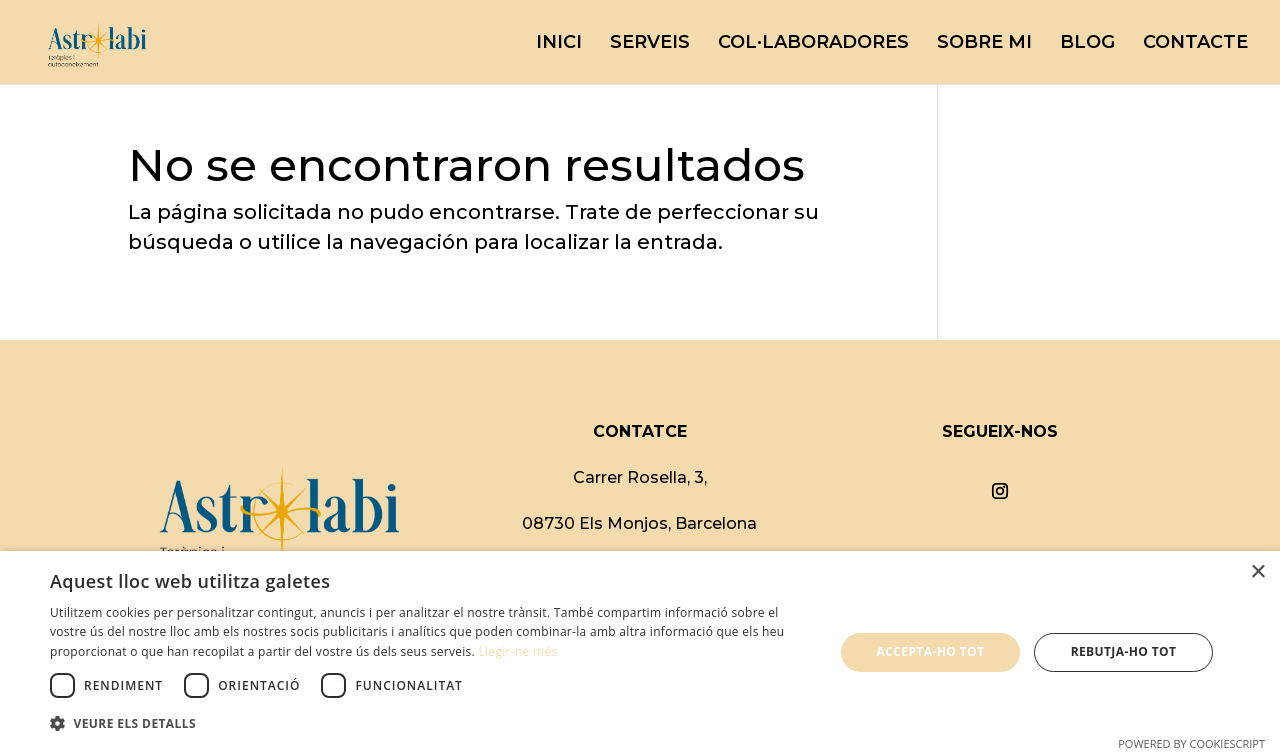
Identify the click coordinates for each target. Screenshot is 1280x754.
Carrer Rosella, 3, (640, 477)
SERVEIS (650, 44)
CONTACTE (1195, 44)
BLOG (1087, 44)
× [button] (1257, 572)
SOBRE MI (984, 44)
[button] (430, 724)
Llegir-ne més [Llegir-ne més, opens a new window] (517, 651)
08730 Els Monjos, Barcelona (639, 523)
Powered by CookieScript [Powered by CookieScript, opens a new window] (1191, 743)
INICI (559, 44)
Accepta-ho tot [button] (931, 651)
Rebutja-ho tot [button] (1124, 651)
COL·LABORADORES (813, 44)
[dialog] (640, 652)
